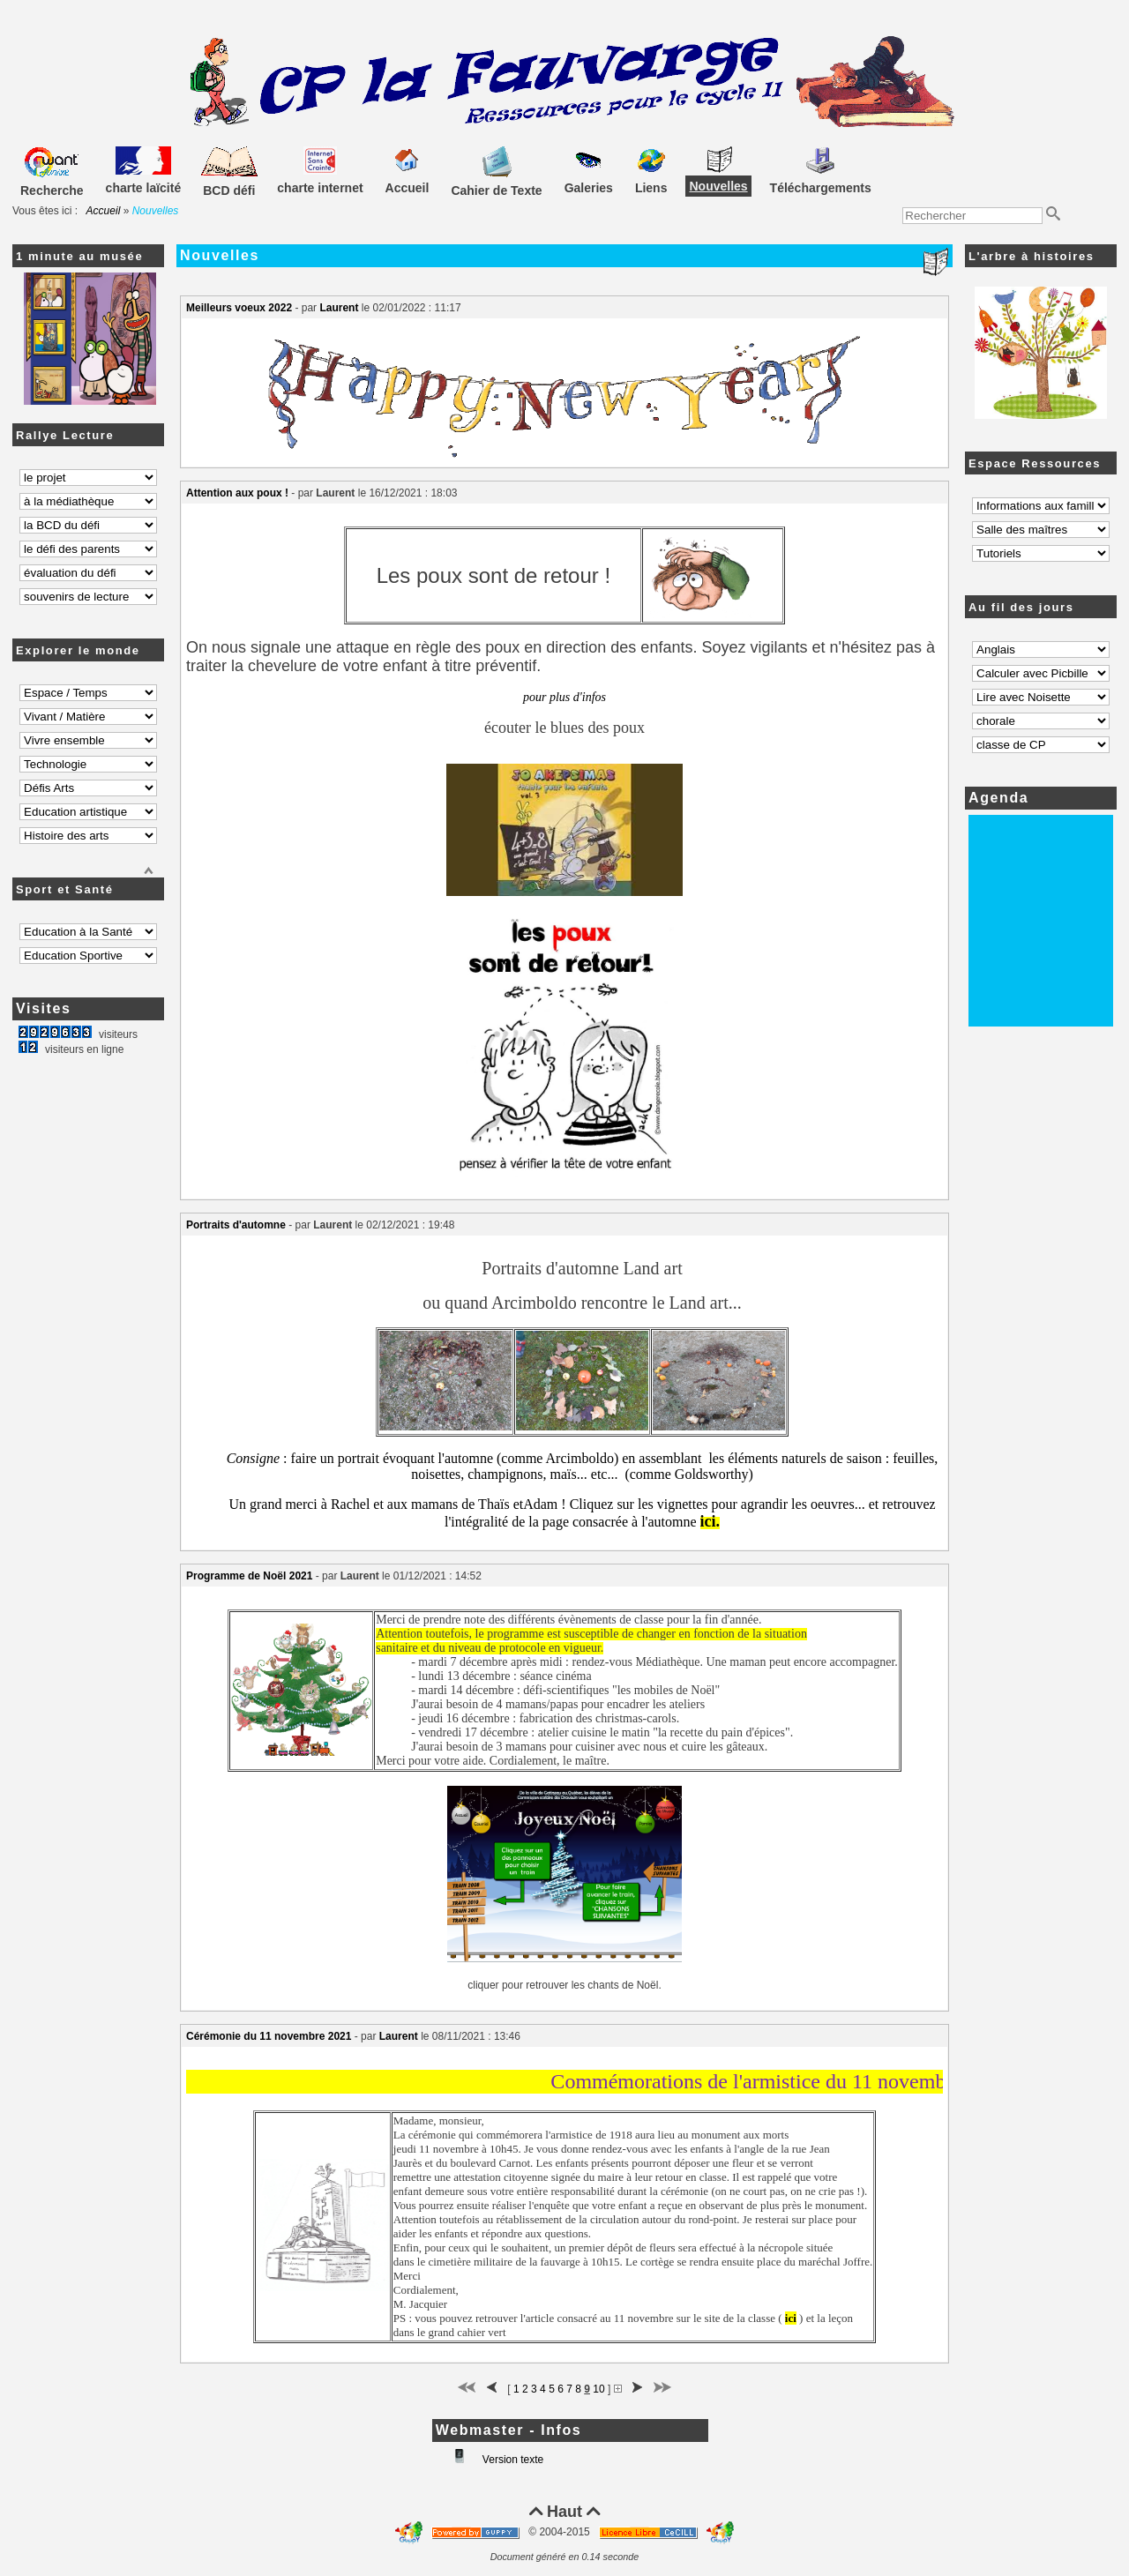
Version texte (512, 2459)
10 (598, 2389)
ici (708, 1521)
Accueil (103, 211)
